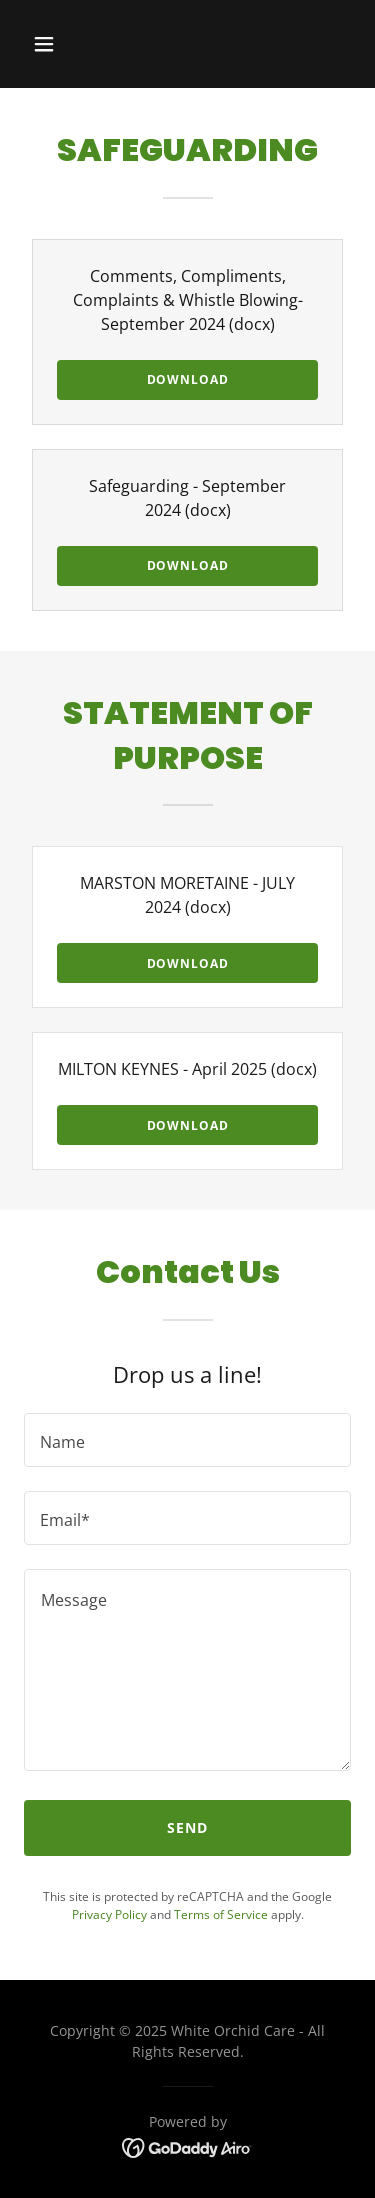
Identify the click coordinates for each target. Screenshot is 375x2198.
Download (188, 379)
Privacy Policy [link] (109, 1914)
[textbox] (187, 1440)
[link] (187, 2147)
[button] (61, 44)
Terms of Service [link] (221, 1914)
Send (187, 1827)
